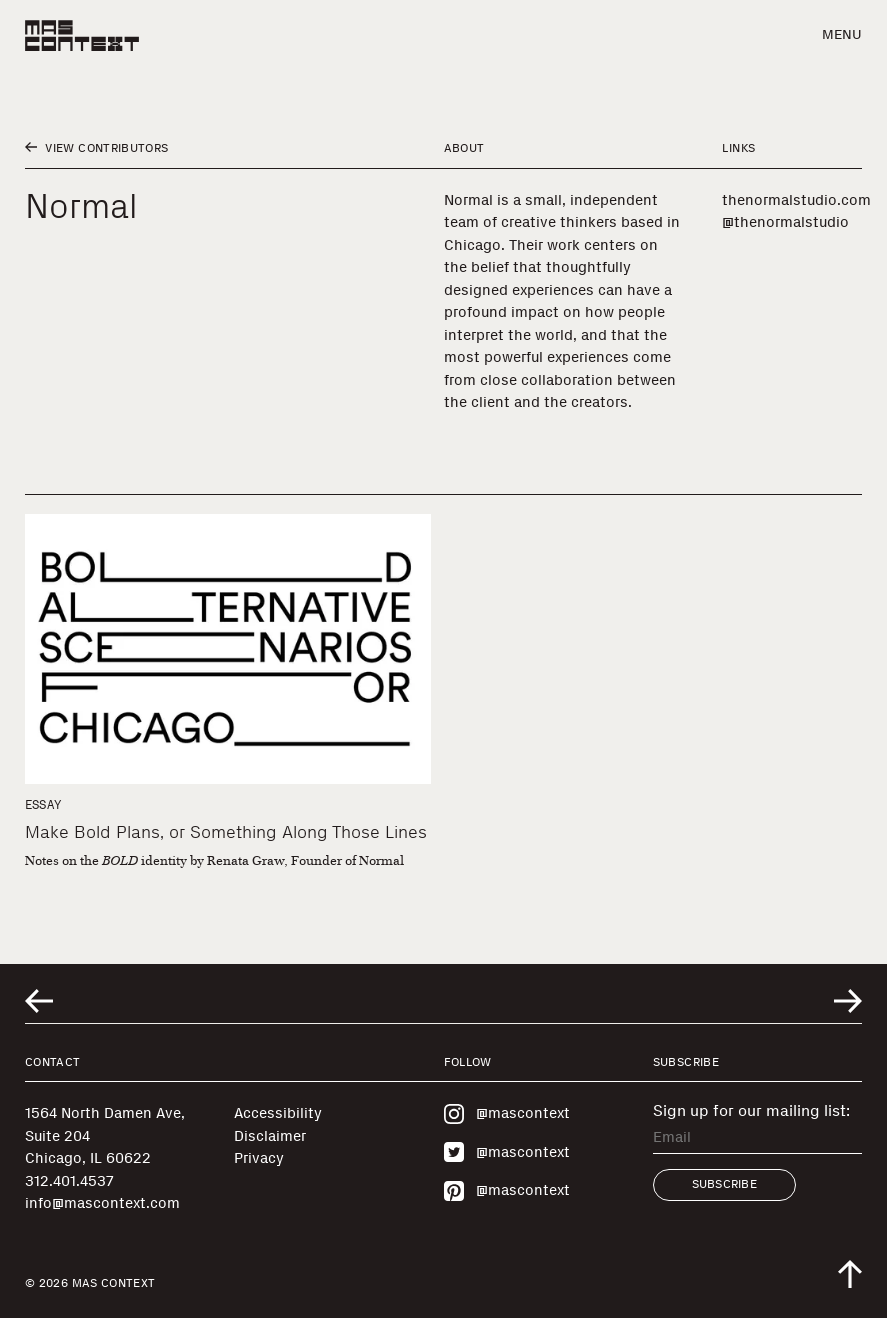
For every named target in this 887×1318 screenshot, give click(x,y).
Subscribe (724, 1184)
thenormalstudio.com (796, 200)
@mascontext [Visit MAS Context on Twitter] (507, 1152)
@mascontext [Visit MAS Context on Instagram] (507, 1114)
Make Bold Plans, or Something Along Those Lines (226, 832)
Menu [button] (842, 34)
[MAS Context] (82, 35)
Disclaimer (270, 1136)
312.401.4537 (69, 1181)
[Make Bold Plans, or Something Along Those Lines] (228, 649)
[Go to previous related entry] (39, 1001)
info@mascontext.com (102, 1203)
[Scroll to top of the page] (850, 1274)
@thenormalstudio (785, 222)
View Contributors (96, 148)
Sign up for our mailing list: (751, 1111)
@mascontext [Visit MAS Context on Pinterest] (507, 1191)
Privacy (259, 1158)
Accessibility (278, 1113)
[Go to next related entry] (848, 1001)
